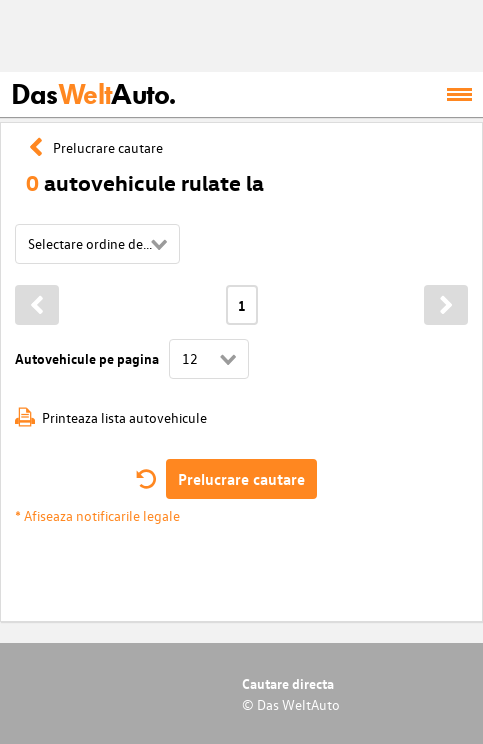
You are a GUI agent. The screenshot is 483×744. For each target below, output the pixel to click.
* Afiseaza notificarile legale (97, 515)
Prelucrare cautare (241, 479)
